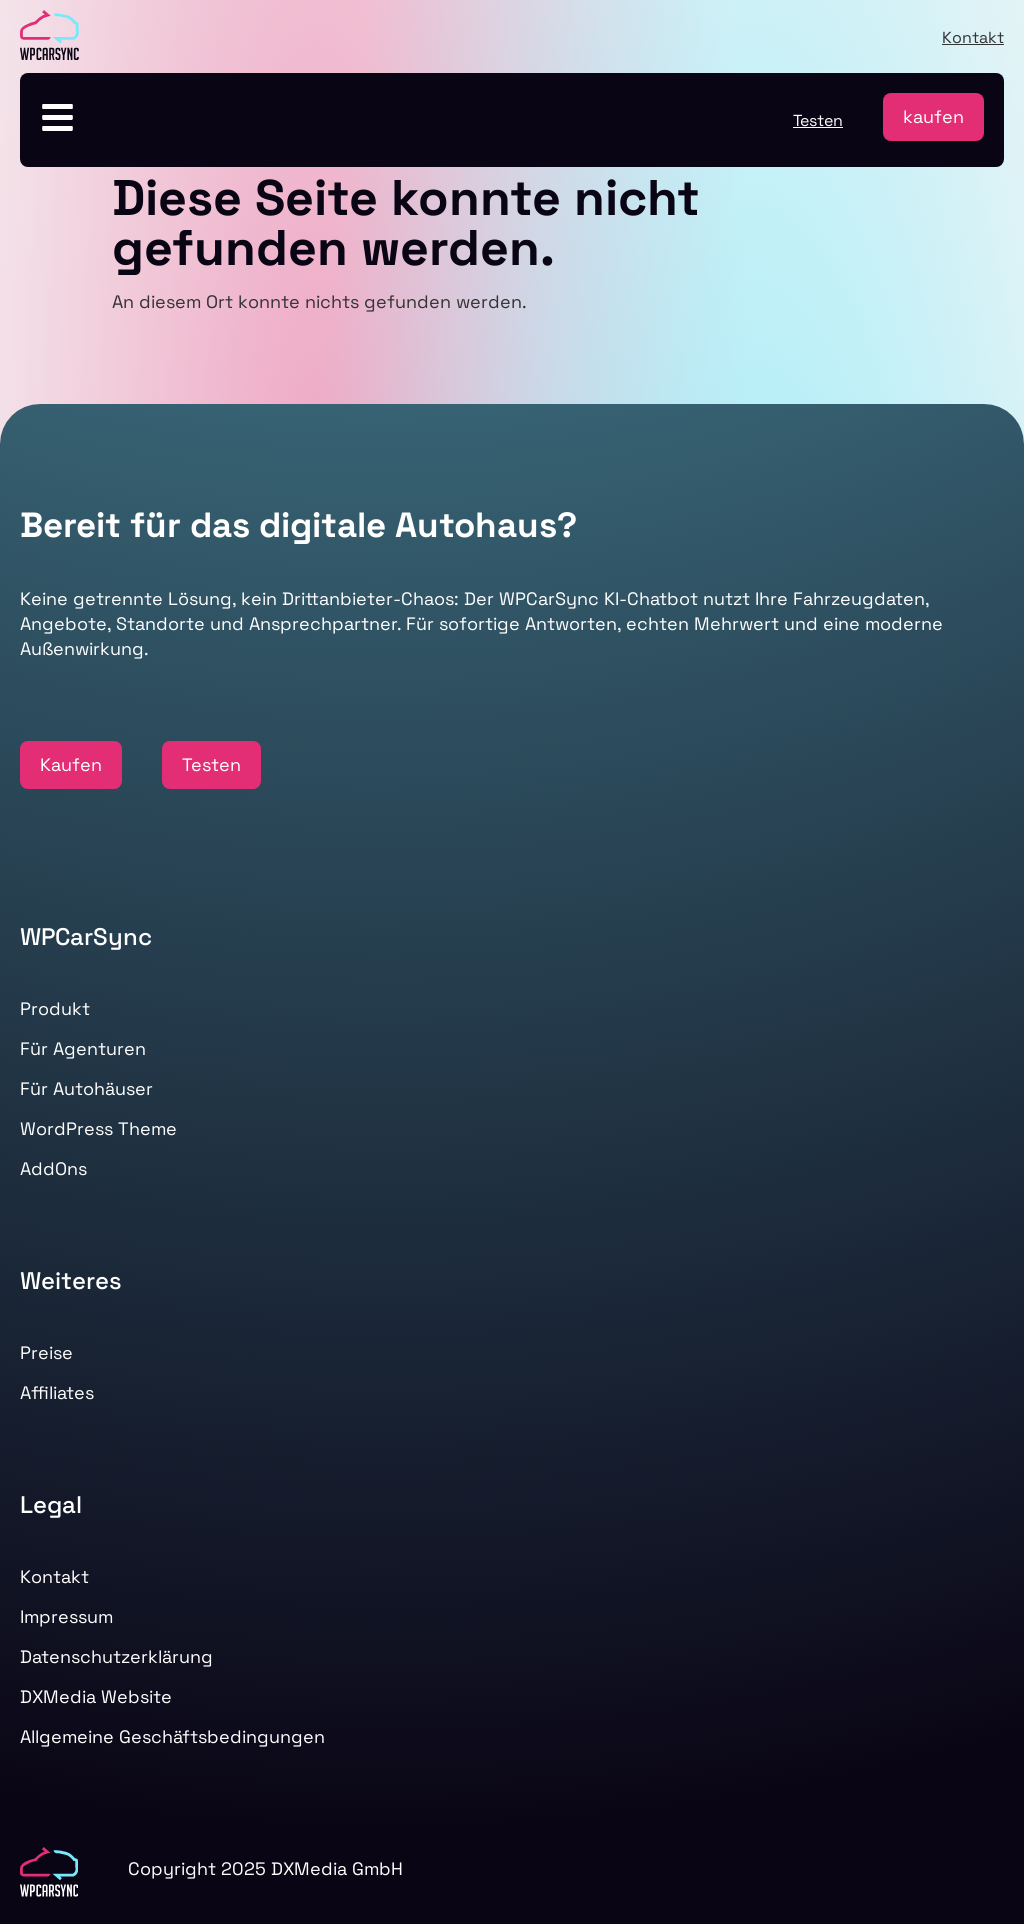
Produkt (55, 1008)
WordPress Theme (98, 1128)
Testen (818, 120)
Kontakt (973, 37)
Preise (46, 1352)
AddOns (53, 1168)
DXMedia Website (96, 1696)
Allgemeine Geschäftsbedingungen (172, 1736)
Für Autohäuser (86, 1088)
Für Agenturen (83, 1048)
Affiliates (57, 1392)
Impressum (66, 1616)
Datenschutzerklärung (116, 1656)
